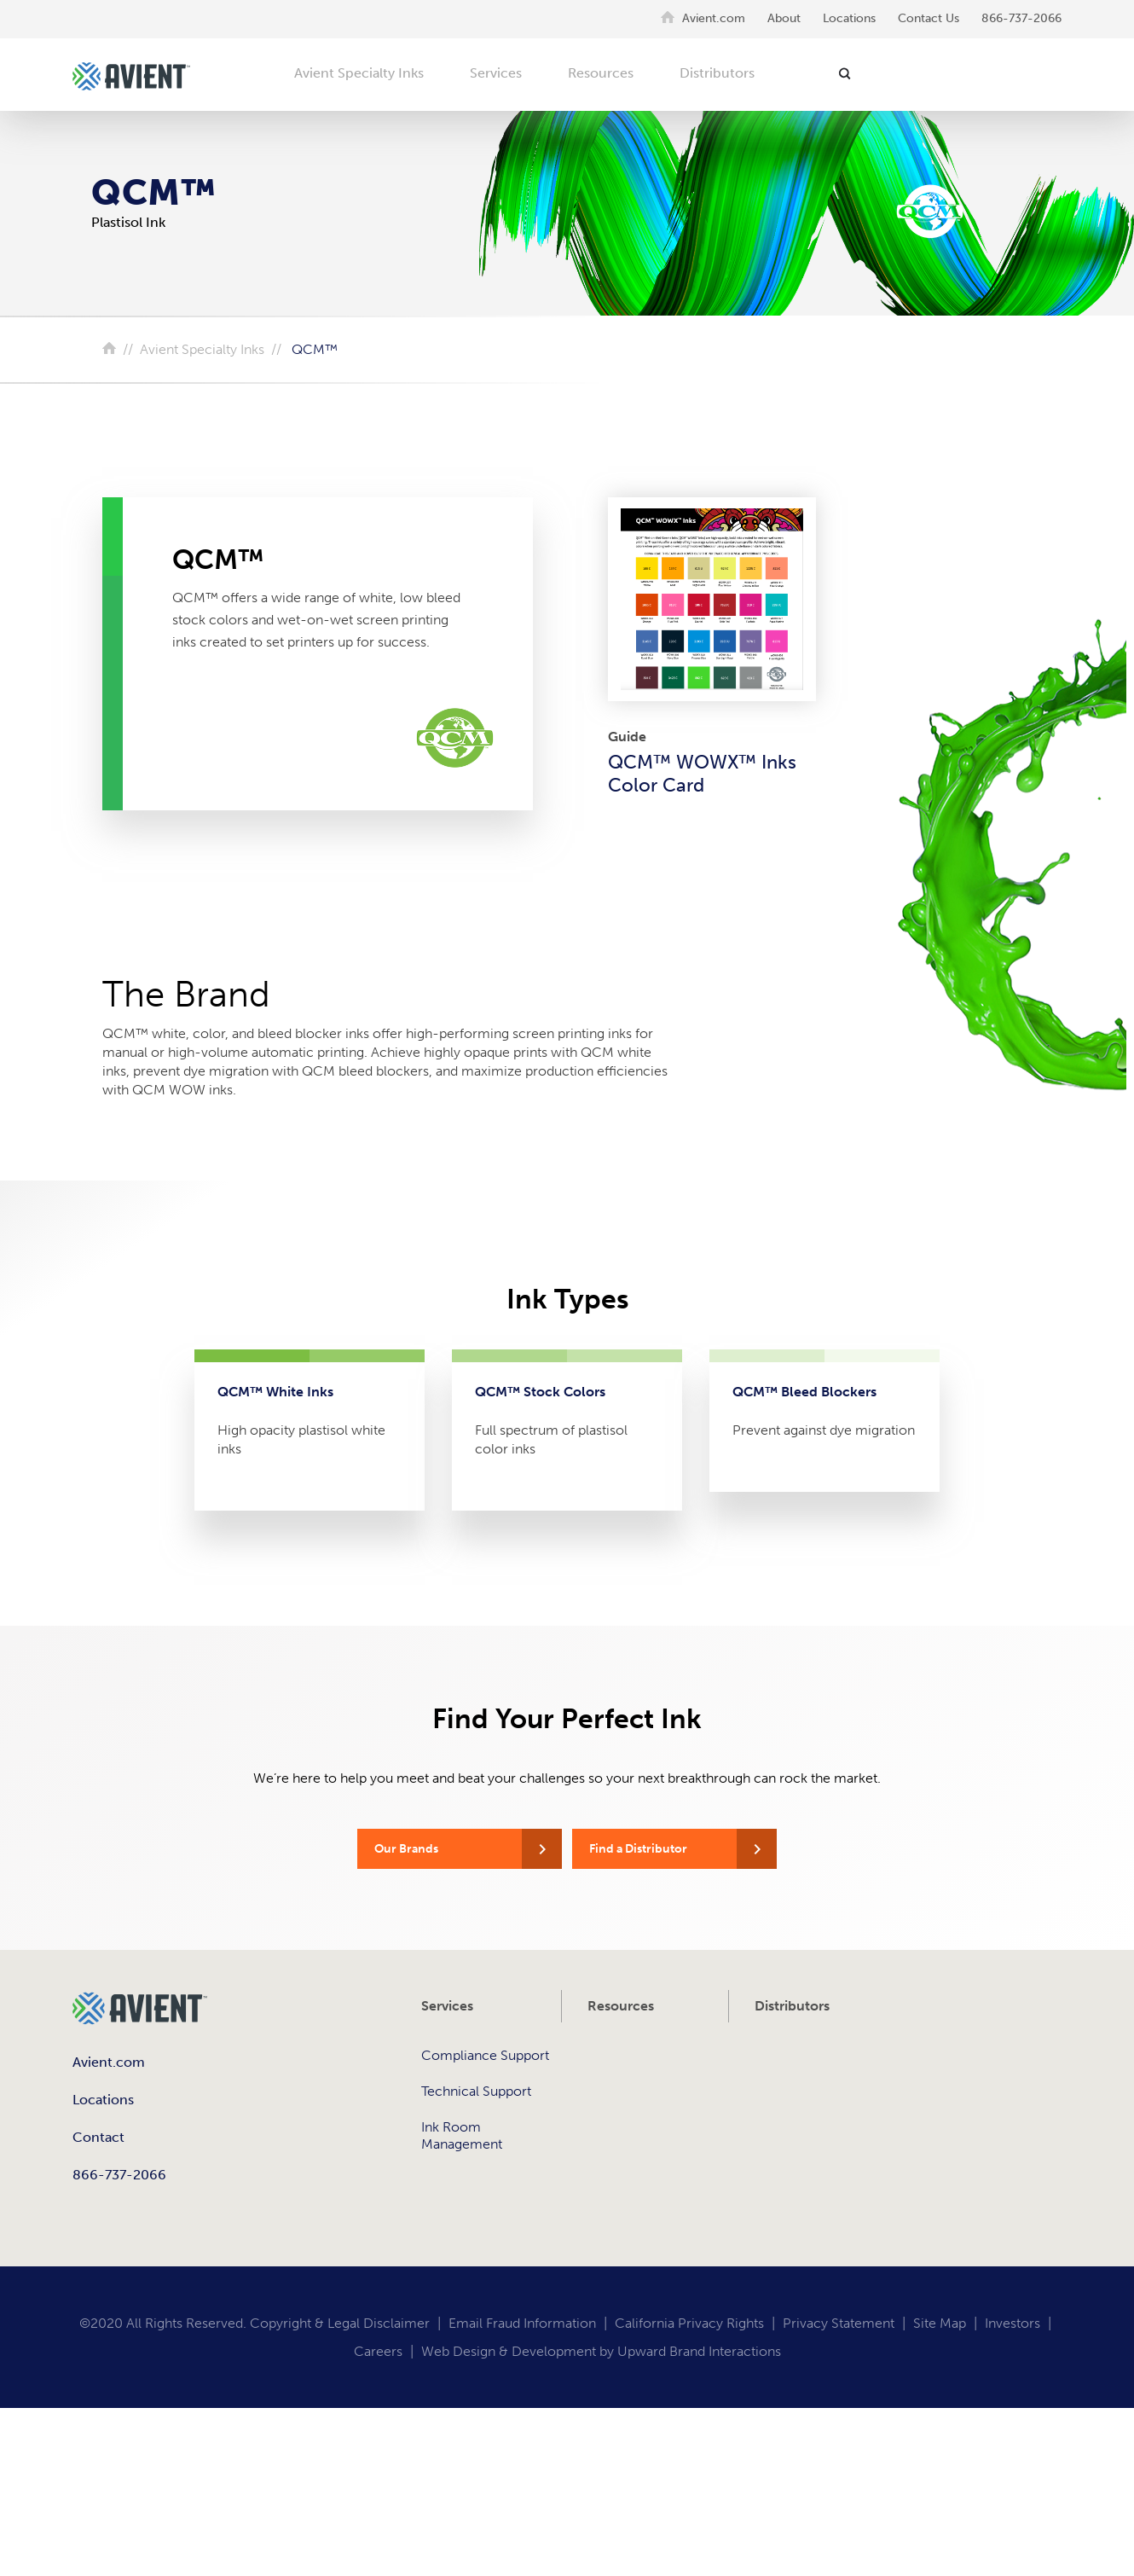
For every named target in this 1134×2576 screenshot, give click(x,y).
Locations (849, 18)
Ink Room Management (461, 2135)
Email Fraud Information (522, 2323)
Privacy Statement (838, 2323)
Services (496, 73)
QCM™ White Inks (275, 1392)
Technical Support (476, 2091)
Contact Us (928, 18)
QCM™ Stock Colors (540, 1392)
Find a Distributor (638, 1849)
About (784, 18)
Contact (98, 2137)
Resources (601, 73)
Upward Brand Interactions (699, 2351)
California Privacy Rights (689, 2323)
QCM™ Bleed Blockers (804, 1392)
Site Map (939, 2323)
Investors (1012, 2323)
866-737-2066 (1021, 18)
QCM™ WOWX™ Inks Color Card (702, 774)
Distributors (717, 73)
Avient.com (713, 18)
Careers (378, 2351)
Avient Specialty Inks (359, 73)
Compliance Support (485, 2055)
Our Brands (406, 1849)
